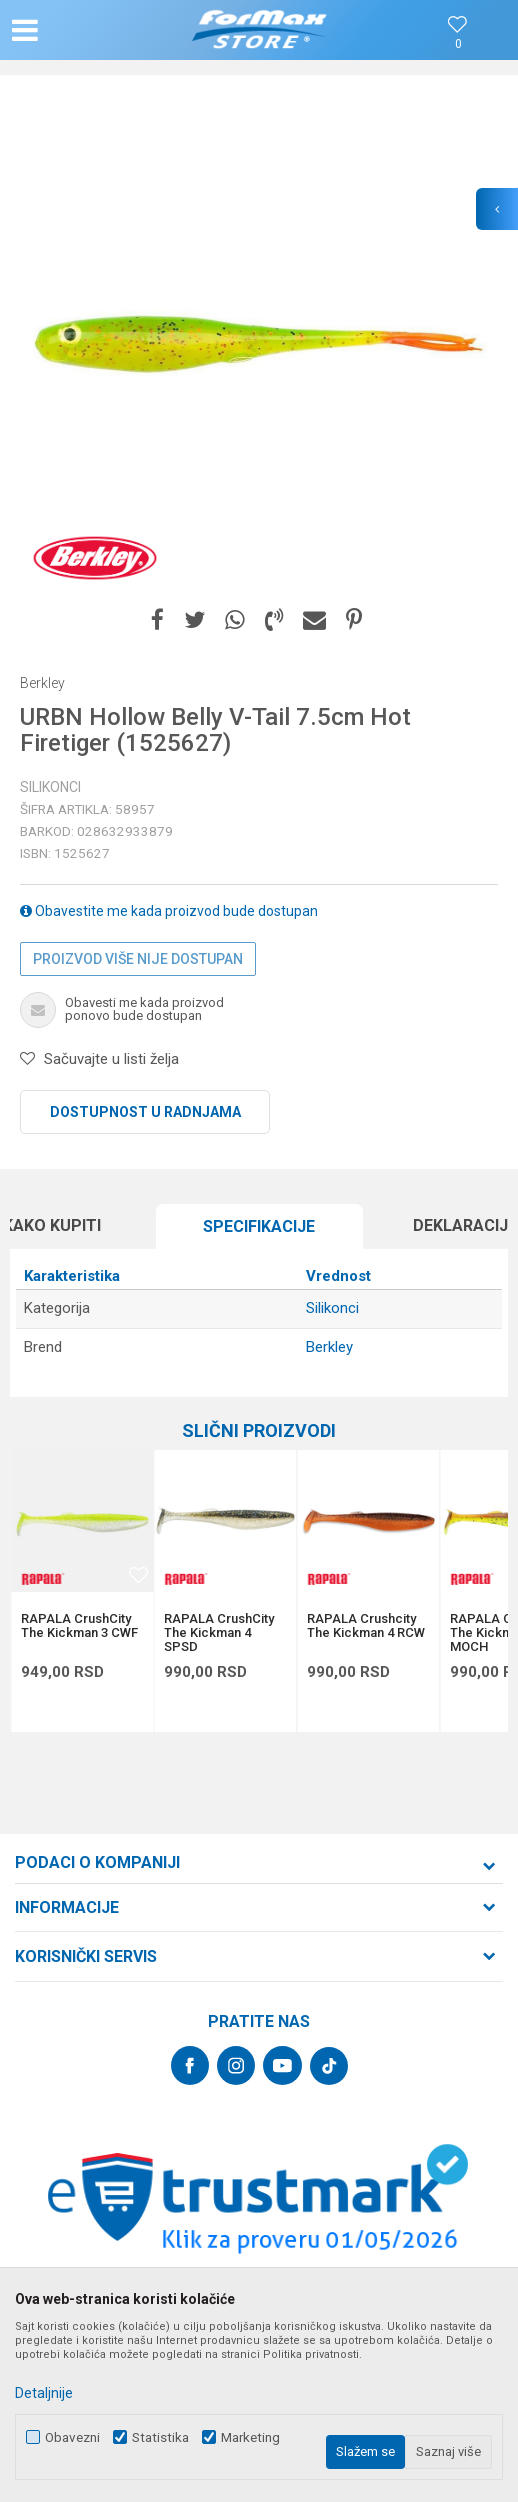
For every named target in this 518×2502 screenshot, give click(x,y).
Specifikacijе (259, 1226)
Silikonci (50, 787)
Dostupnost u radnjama (145, 1112)
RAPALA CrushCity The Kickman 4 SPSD (219, 1633)
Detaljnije (44, 2393)
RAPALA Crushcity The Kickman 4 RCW (366, 1626)
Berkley (329, 1347)
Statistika (160, 2437)
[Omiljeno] (458, 44)
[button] (88, 30)
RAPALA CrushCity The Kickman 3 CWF (79, 1626)
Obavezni (72, 2437)
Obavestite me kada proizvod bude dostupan (169, 911)
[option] (259, 344)
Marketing (250, 2437)
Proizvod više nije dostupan (138, 959)
